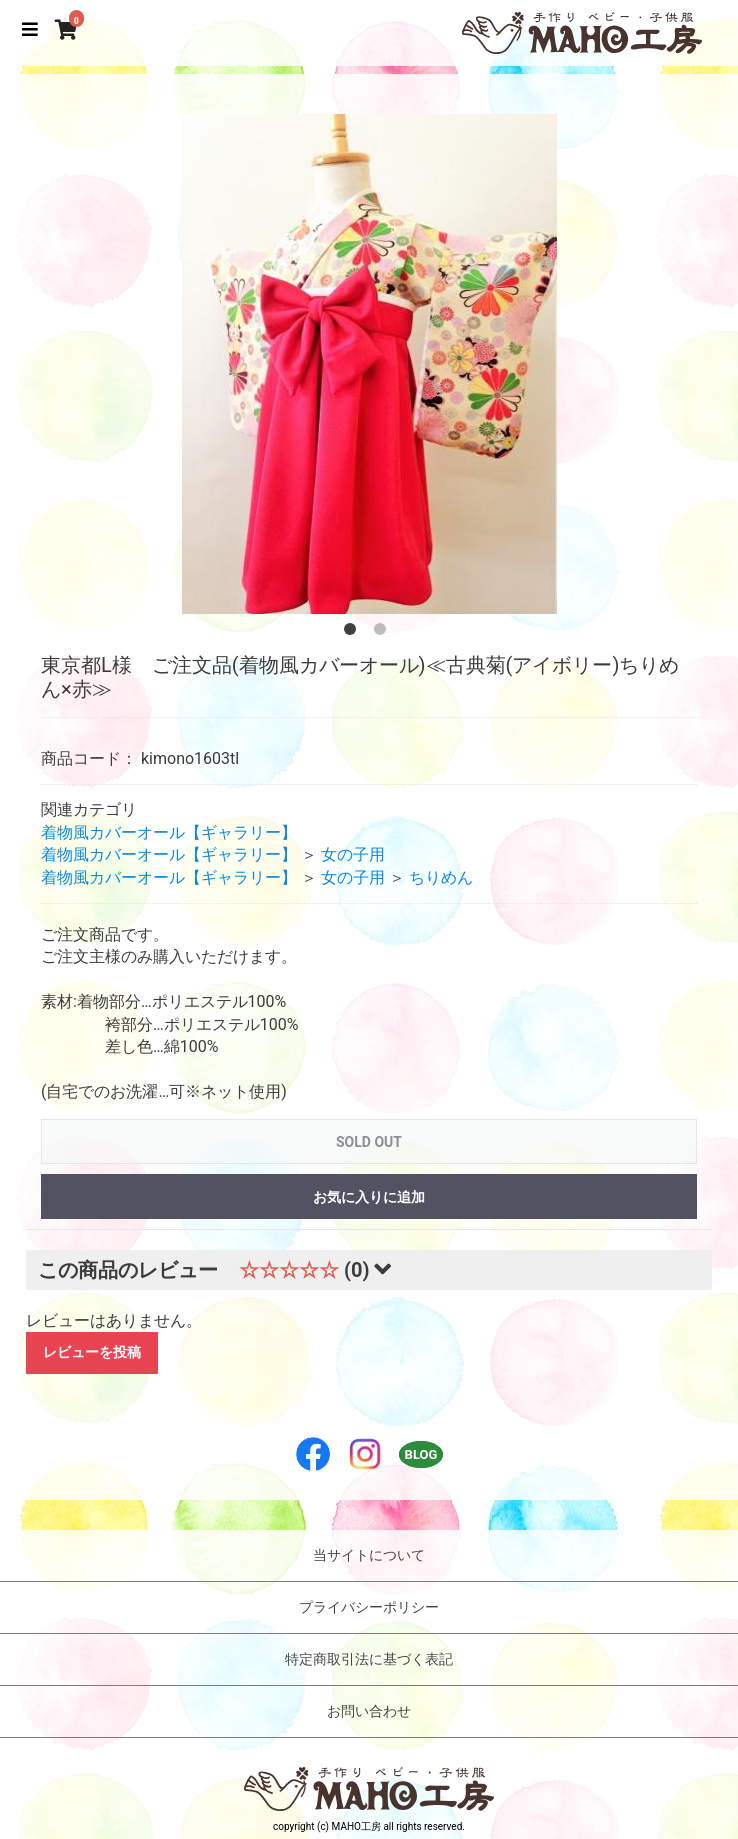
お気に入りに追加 (369, 1197)
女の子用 (353, 854)
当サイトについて (369, 1555)
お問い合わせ (369, 1711)
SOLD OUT (369, 1142)
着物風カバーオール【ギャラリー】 (169, 832)
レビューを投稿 (92, 1352)
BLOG (421, 1454)
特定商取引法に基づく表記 (369, 1659)
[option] (369, 364)
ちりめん (441, 877)
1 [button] (354, 633)
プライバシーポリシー (369, 1607)
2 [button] (384, 633)
